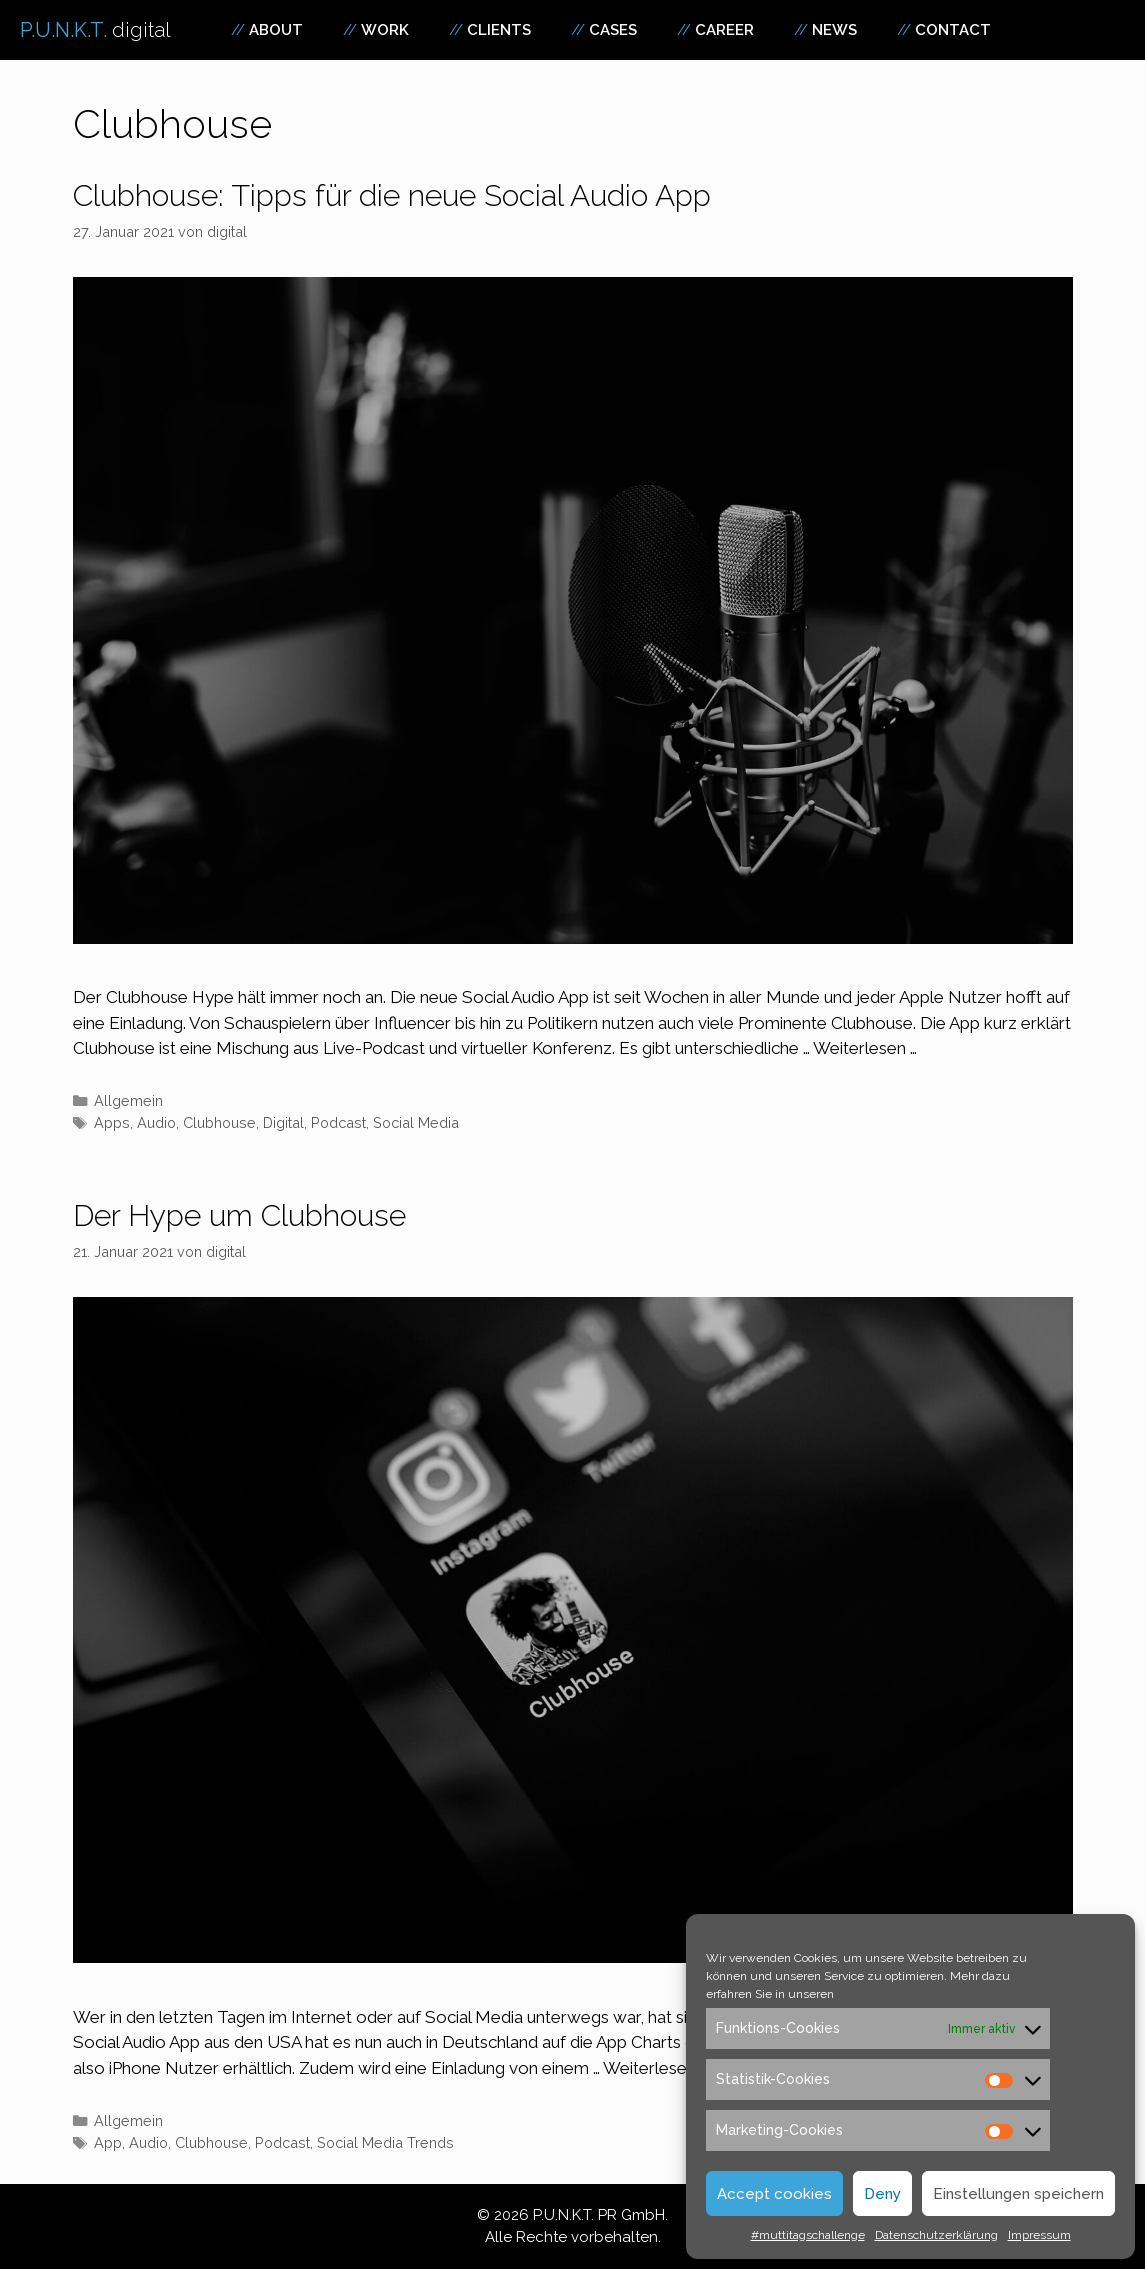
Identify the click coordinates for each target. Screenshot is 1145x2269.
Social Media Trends (385, 2142)
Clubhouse (219, 1122)
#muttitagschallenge (808, 2235)
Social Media (416, 1122)
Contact (953, 30)
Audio (156, 1122)
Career (724, 30)
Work (385, 30)
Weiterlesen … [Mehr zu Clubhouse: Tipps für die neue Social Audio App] (865, 1048)
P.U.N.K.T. (95, 30)
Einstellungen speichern (1018, 2194)
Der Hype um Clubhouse (239, 1215)
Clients (499, 30)
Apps (112, 1122)
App (108, 2142)
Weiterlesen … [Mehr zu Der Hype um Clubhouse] (655, 2068)
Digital (283, 1122)
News (834, 30)
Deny (882, 2194)
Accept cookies (774, 2194)
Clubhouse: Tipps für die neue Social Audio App (392, 195)
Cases (613, 30)
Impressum (1039, 2235)
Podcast (338, 1122)
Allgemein (128, 1100)
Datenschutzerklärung (936, 2235)
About (276, 30)
